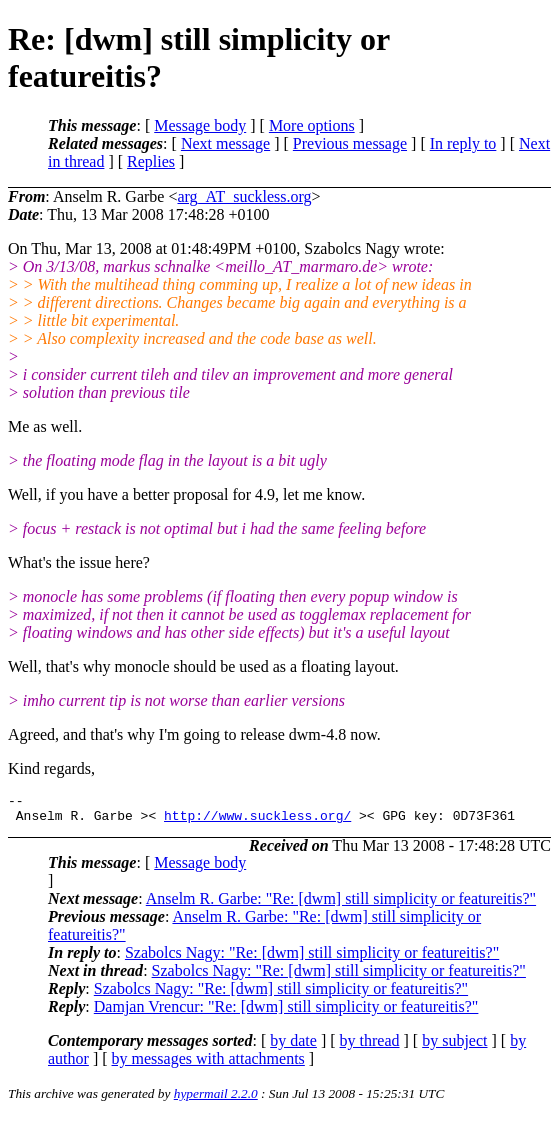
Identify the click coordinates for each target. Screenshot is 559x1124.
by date (293, 1046)
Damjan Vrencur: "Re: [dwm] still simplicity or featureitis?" (286, 1012)
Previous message (350, 143)
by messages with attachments (208, 1064)
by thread (370, 1046)
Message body (200, 125)
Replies (151, 161)
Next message (225, 143)
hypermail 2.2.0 (216, 1099)
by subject (454, 1046)
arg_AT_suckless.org (244, 196)
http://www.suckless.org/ (257, 821)
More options (312, 125)
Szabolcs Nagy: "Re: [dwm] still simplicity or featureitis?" (312, 958)
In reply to (463, 143)
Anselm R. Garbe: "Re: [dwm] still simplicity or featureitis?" (341, 904)
